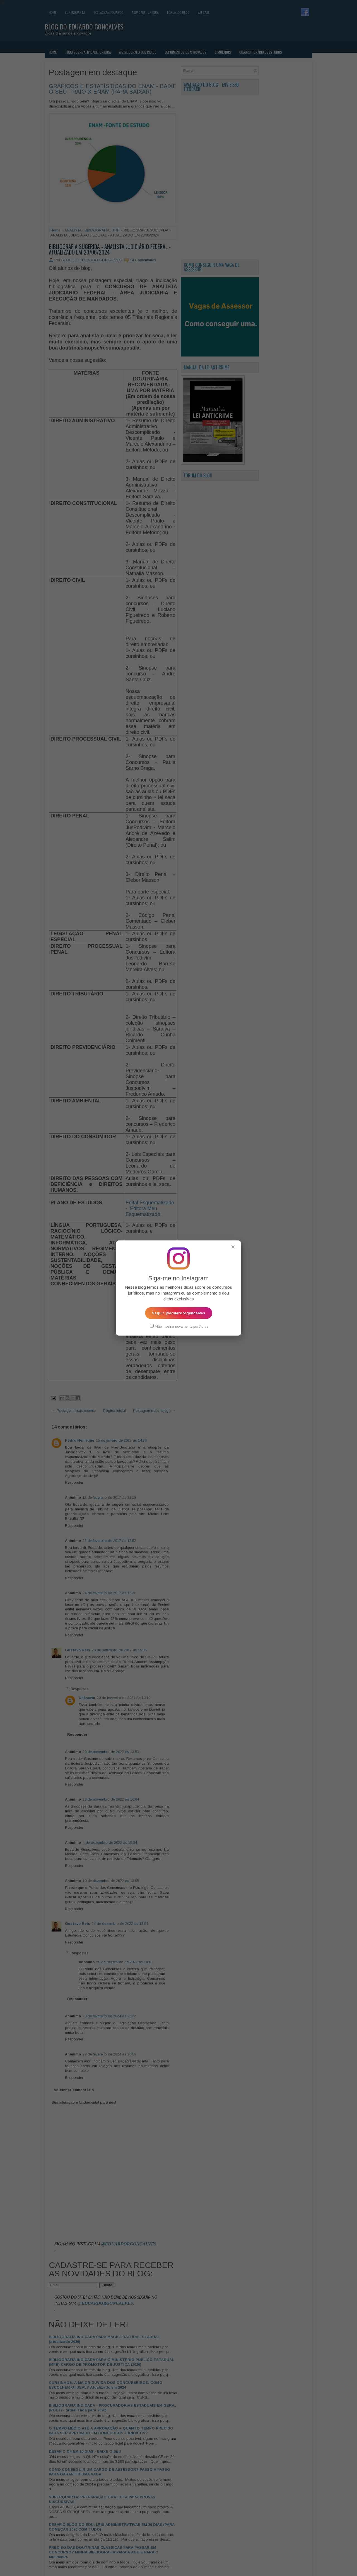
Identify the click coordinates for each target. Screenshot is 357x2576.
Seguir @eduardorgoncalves (178, 1313)
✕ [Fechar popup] (233, 1247)
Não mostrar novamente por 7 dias (179, 1326)
